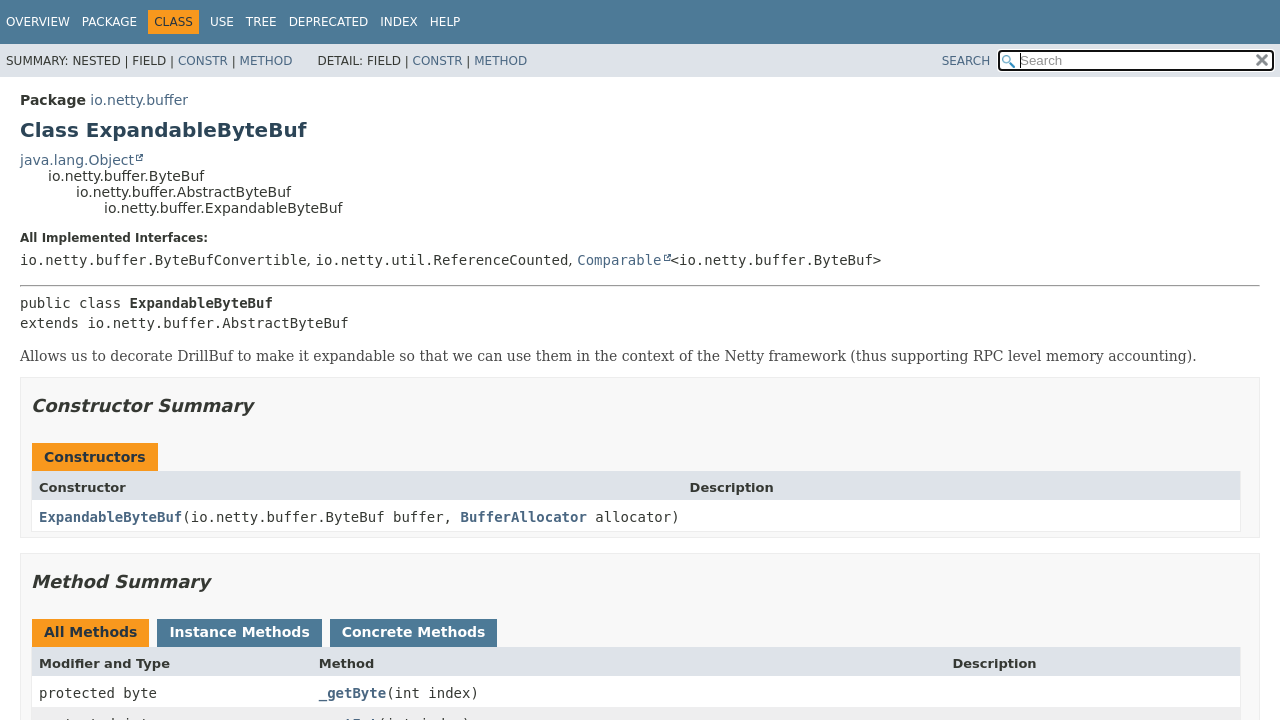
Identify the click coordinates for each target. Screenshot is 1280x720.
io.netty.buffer (139, 100)
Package (109, 22)
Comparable (619, 260)
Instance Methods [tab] (239, 632)
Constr (203, 61)
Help (445, 22)
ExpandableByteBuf (110, 517)
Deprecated (329, 22)
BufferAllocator (523, 517)
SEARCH (966, 61)
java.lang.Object (77, 160)
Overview (38, 22)
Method (266, 61)
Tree (261, 22)
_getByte (352, 693)
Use (222, 22)
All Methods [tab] (90, 632)
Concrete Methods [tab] (414, 632)
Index (399, 22)
